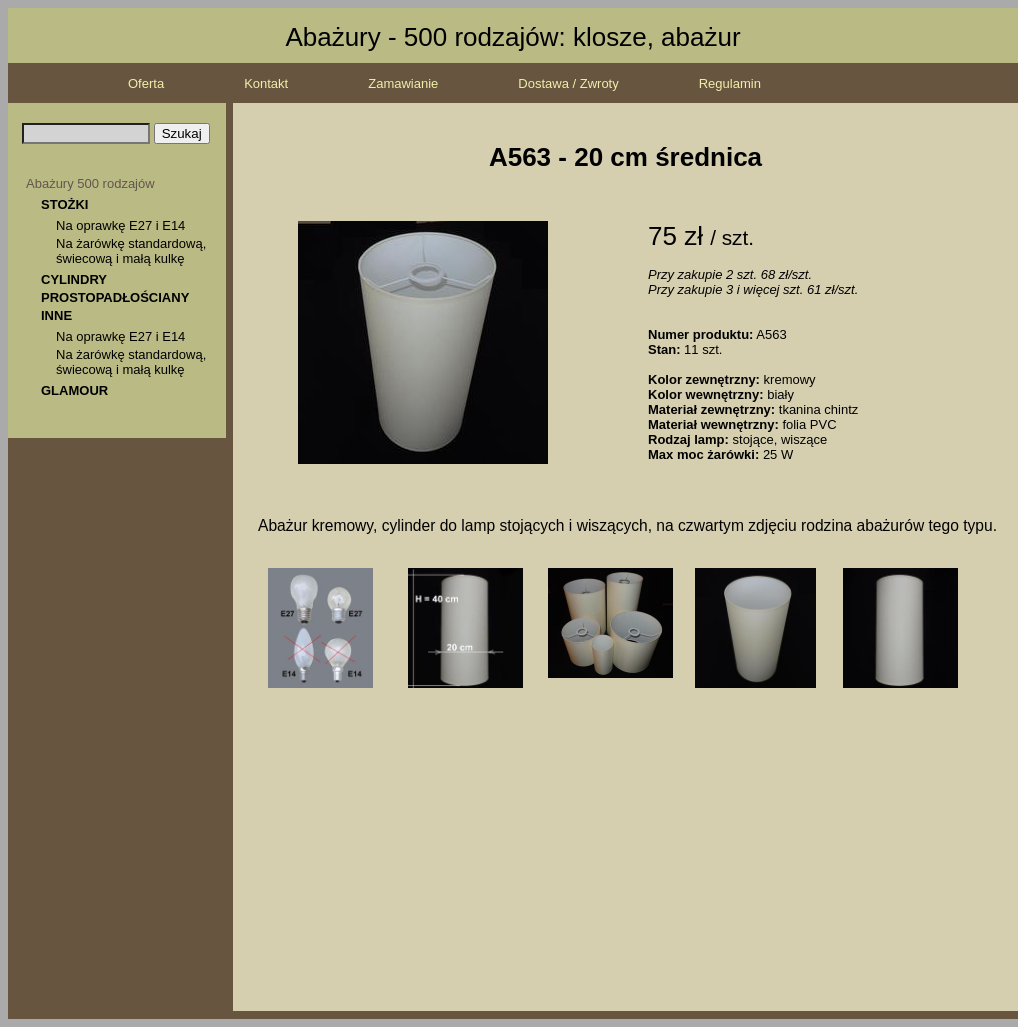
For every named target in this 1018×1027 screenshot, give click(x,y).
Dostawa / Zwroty (568, 83)
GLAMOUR (74, 390)
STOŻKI (64, 204)
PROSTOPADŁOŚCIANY (115, 297)
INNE (56, 315)
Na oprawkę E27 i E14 (120, 225)
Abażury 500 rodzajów (90, 183)
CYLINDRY (74, 279)
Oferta (146, 83)
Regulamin (730, 83)
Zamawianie (403, 83)
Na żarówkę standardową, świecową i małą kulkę (131, 251)
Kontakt (266, 83)
